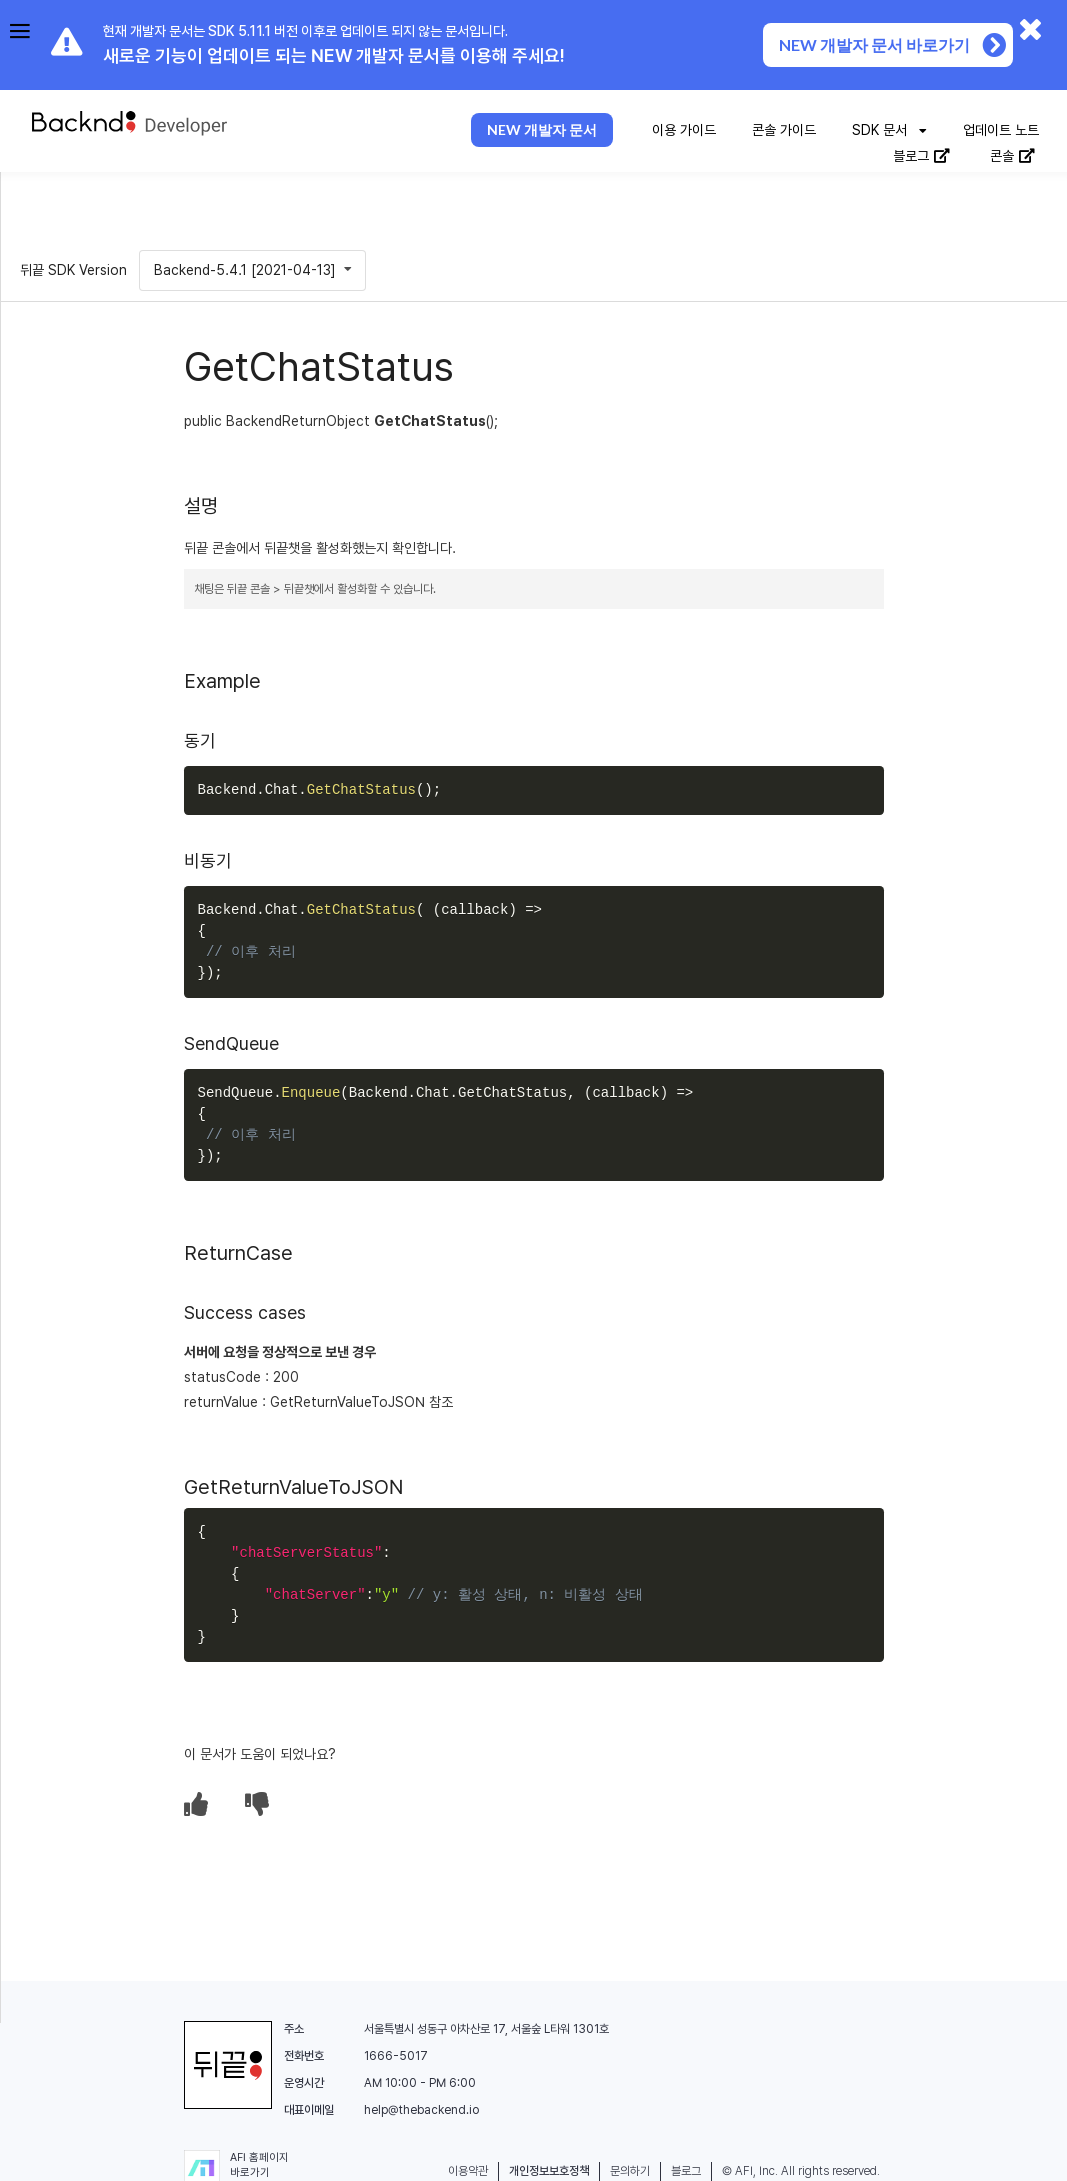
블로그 (922, 156)
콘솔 (1013, 156)
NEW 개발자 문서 (542, 129)
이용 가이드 (684, 130)
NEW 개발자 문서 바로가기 (894, 45)
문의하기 (630, 2171)
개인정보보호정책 (549, 2171)
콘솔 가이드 (784, 130)
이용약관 (468, 2171)
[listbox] (889, 131)
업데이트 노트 (1001, 130)
